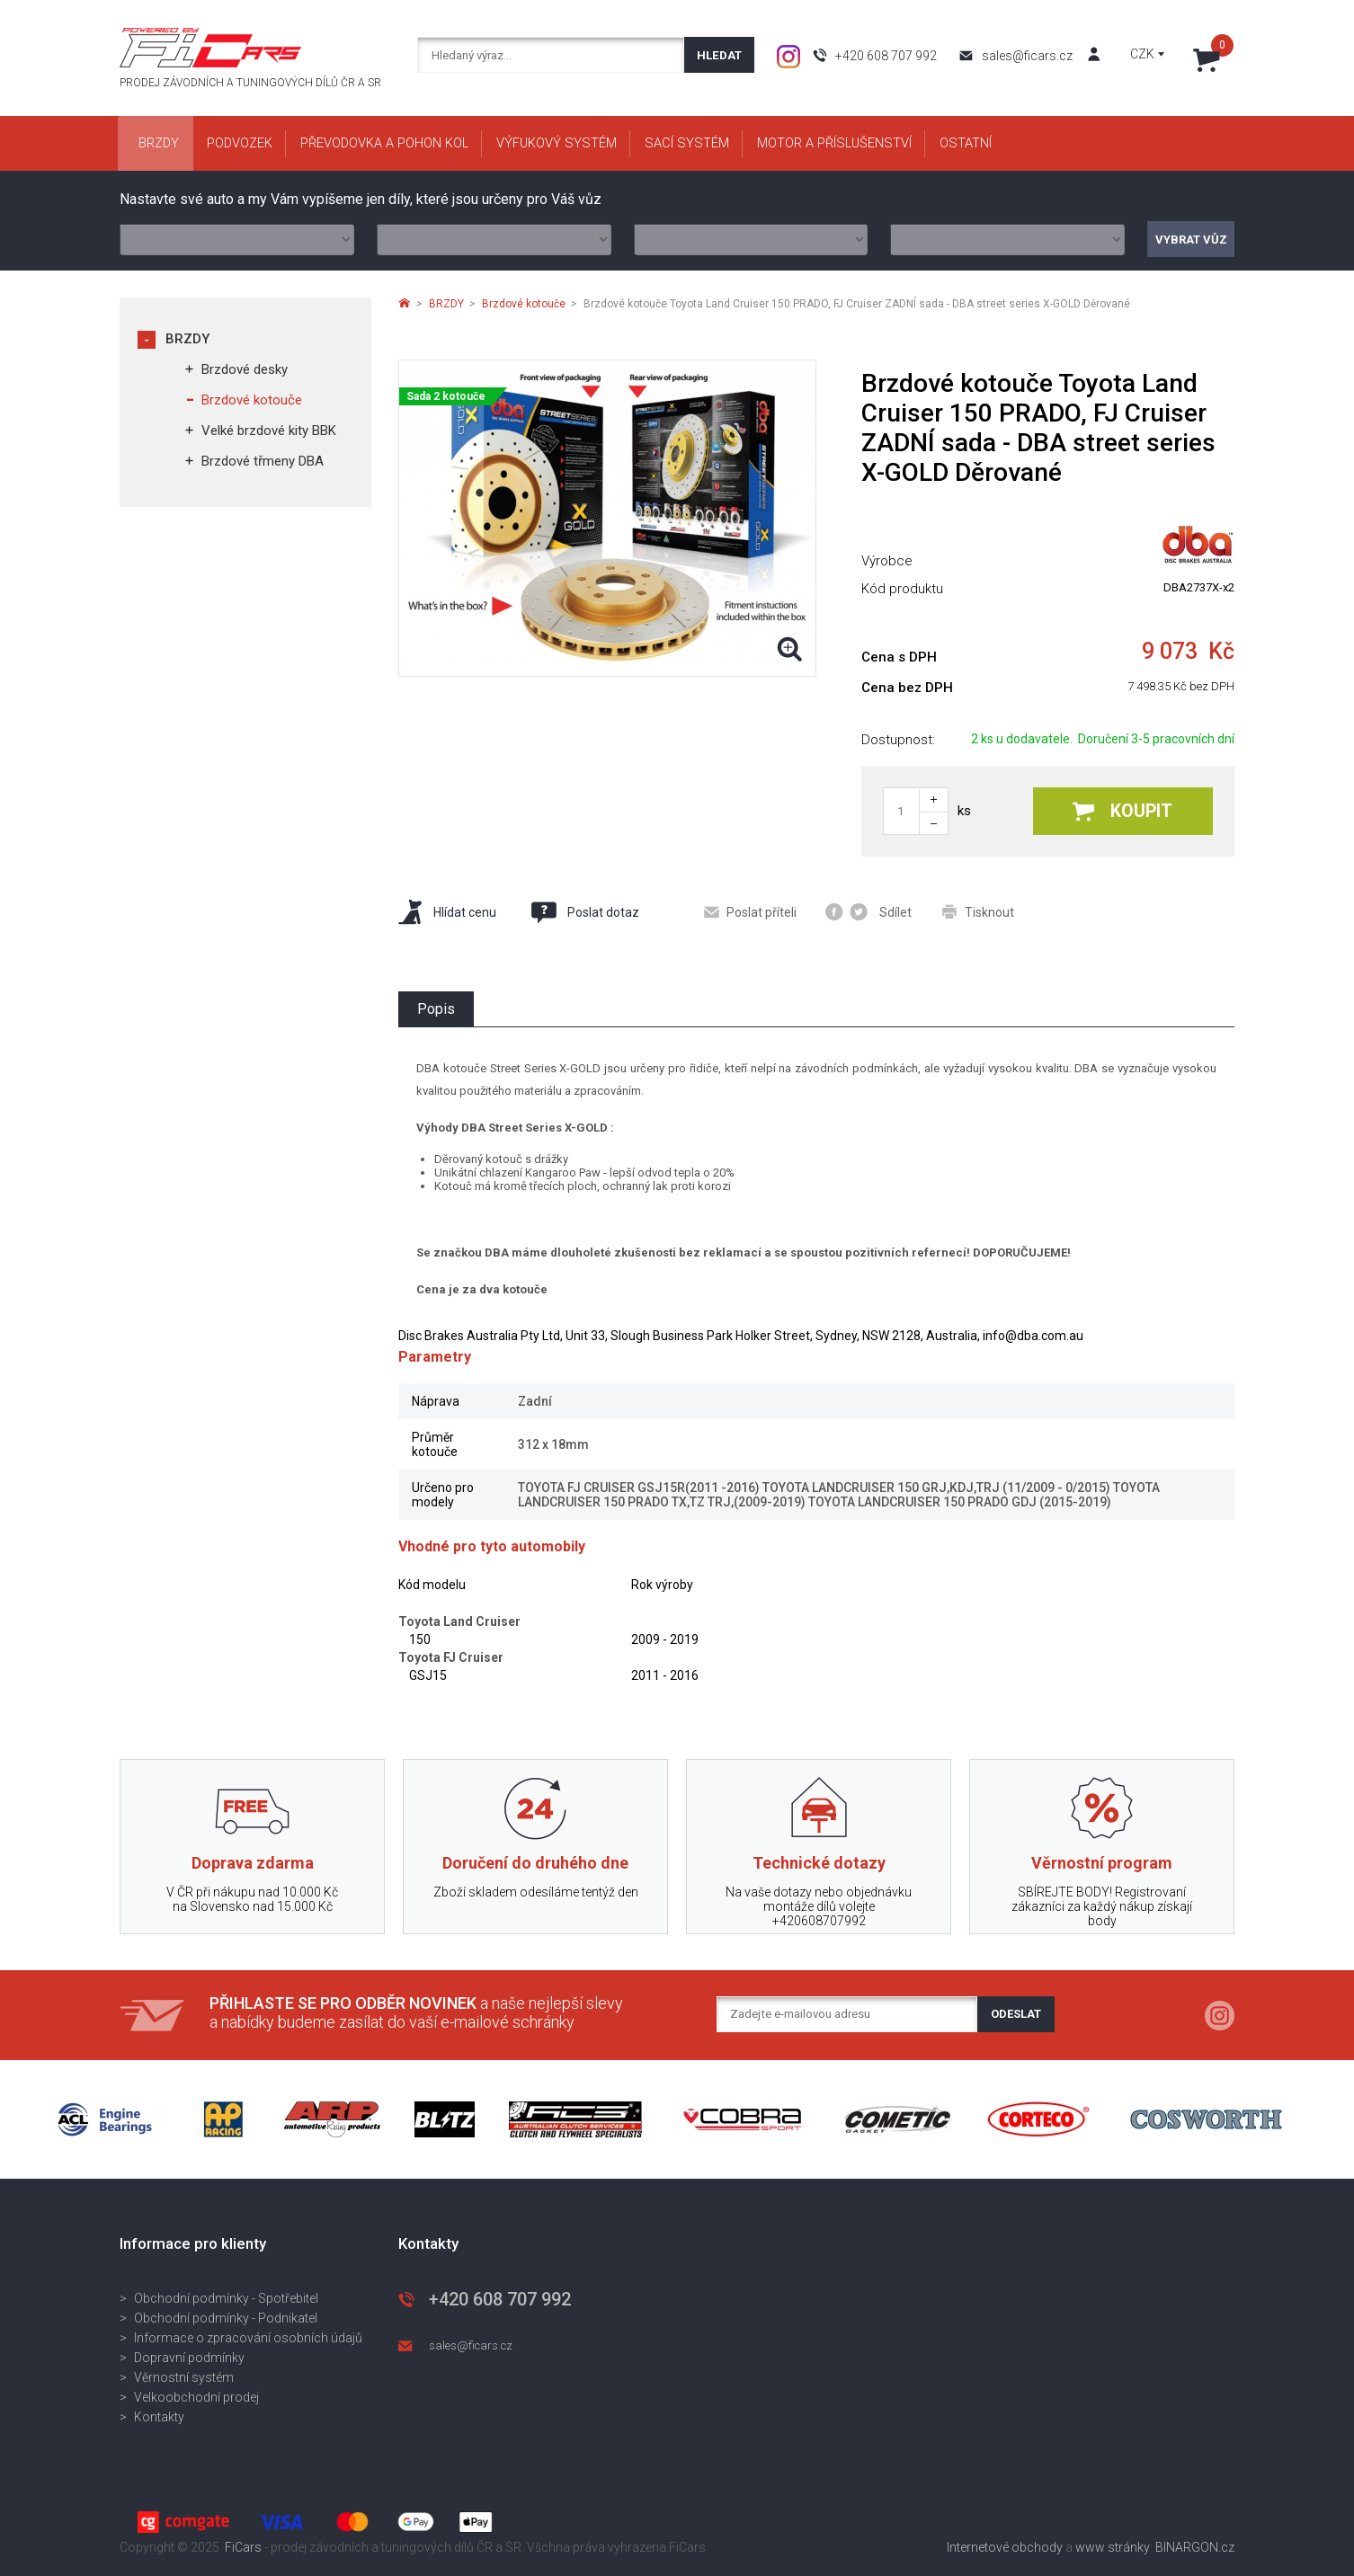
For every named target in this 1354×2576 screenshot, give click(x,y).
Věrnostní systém (184, 2377)
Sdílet (868, 911)
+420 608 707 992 (886, 56)
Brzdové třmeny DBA (262, 461)
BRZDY (187, 339)
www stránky (1112, 2547)
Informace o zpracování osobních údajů (248, 2338)
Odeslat (1016, 2014)
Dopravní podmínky (189, 2357)
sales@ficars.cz (1027, 56)
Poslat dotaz (584, 912)
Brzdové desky (244, 369)
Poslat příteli (750, 912)
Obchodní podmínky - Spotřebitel (226, 2298)
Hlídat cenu (447, 912)
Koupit (1122, 811)
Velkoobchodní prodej (196, 2397)
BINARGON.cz (1194, 2547)
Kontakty (159, 2417)
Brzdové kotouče (251, 400)
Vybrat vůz (1191, 239)
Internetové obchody (1005, 2547)
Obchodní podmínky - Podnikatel (225, 2318)
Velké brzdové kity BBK (268, 430)
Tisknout (978, 911)
